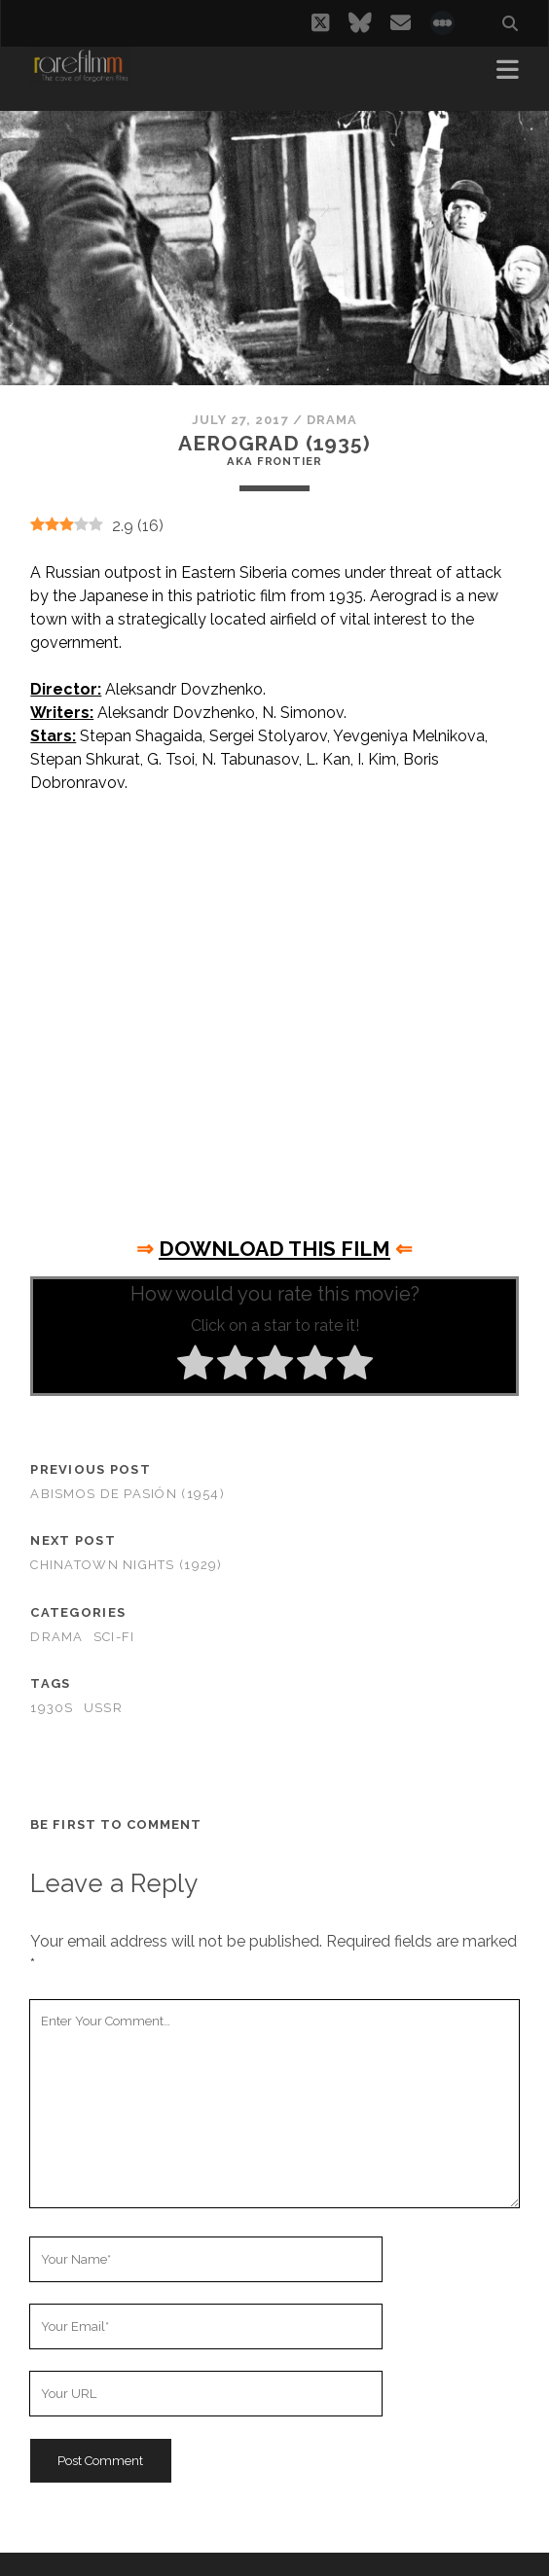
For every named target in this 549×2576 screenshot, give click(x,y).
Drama (332, 419)
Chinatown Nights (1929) (126, 1564)
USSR (103, 1707)
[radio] (195, 1365)
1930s (51, 1707)
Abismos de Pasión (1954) (127, 1493)
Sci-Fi (114, 1636)
